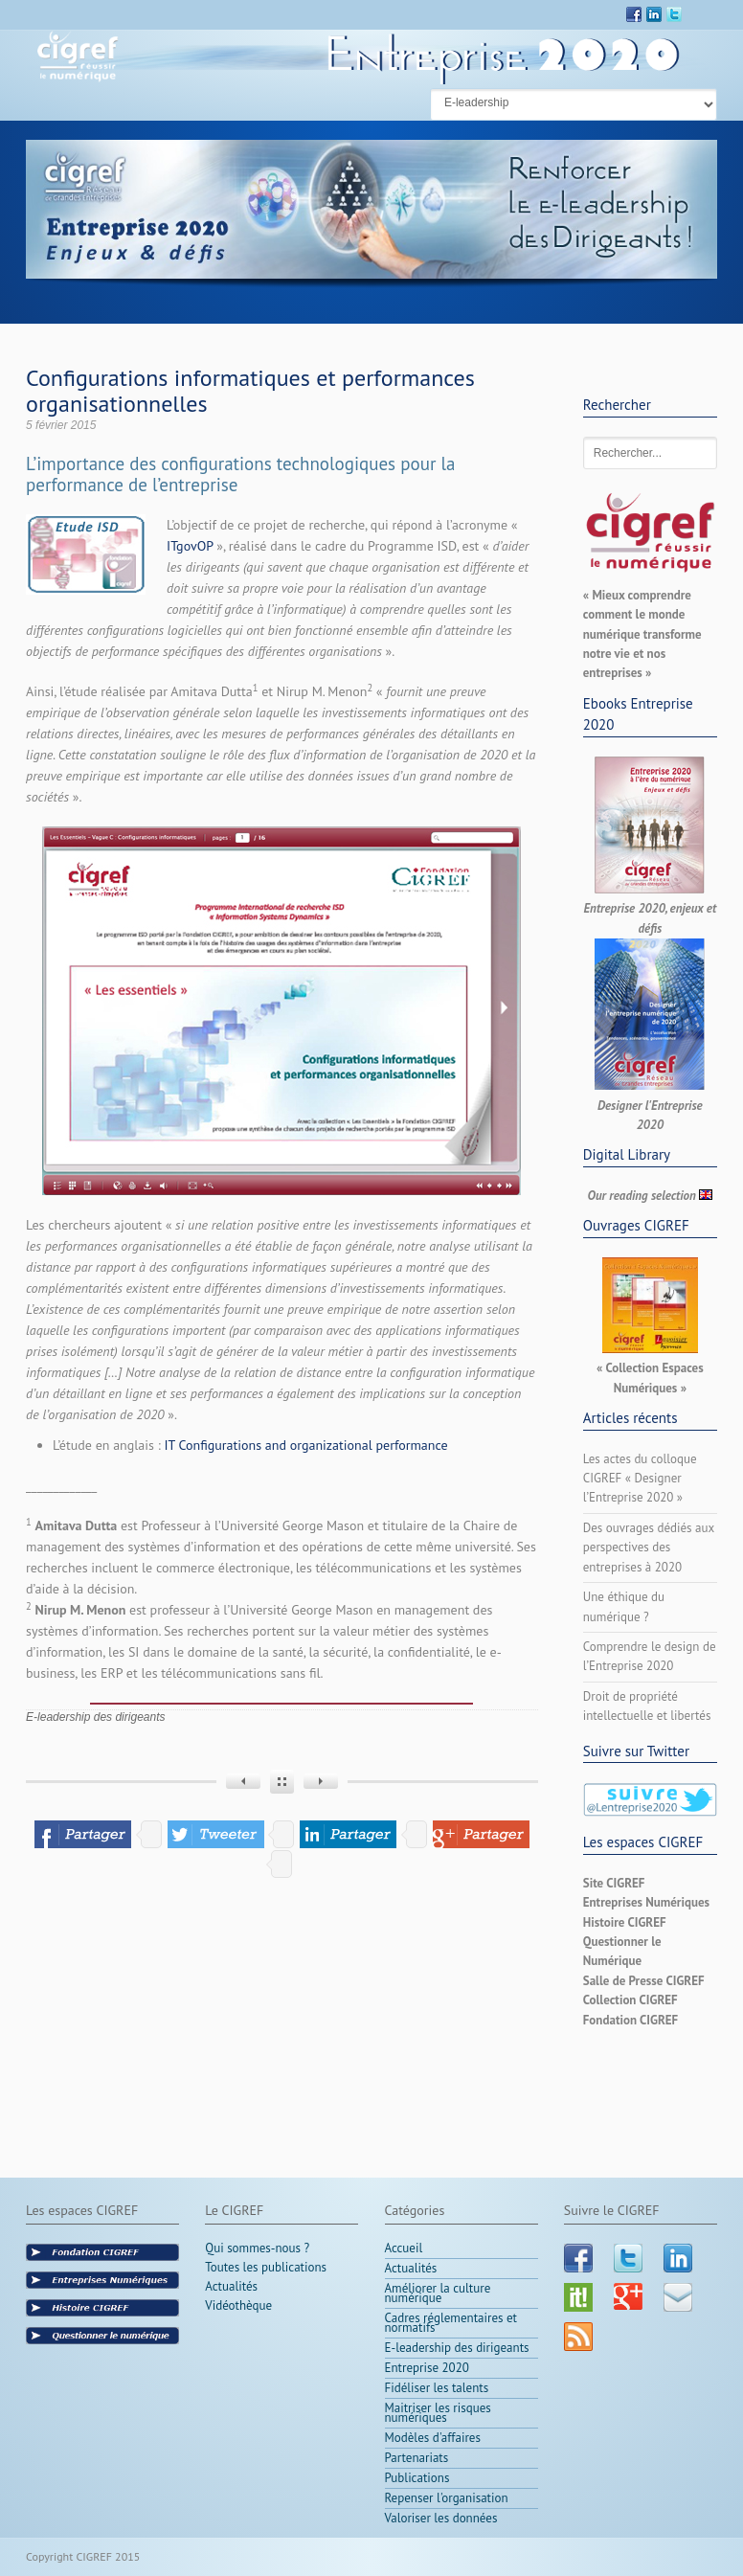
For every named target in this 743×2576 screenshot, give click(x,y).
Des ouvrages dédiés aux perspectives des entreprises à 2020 (648, 1547)
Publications (417, 2478)
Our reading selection (642, 1195)
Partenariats (417, 2458)
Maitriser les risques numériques (438, 2413)
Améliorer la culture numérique (438, 2293)
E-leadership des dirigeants (95, 1717)
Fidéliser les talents (437, 2388)
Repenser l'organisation (446, 2498)
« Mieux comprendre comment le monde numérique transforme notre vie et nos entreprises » (642, 634)
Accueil (404, 2248)
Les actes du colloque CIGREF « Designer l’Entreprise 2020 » (640, 1478)
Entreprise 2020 (427, 2368)
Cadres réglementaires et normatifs (451, 2323)
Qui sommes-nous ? (257, 2250)
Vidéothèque (238, 2305)
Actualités (231, 2286)
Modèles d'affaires (433, 2437)
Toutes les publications (265, 2267)
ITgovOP (190, 545)
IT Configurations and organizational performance (306, 1445)
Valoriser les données (441, 2518)
